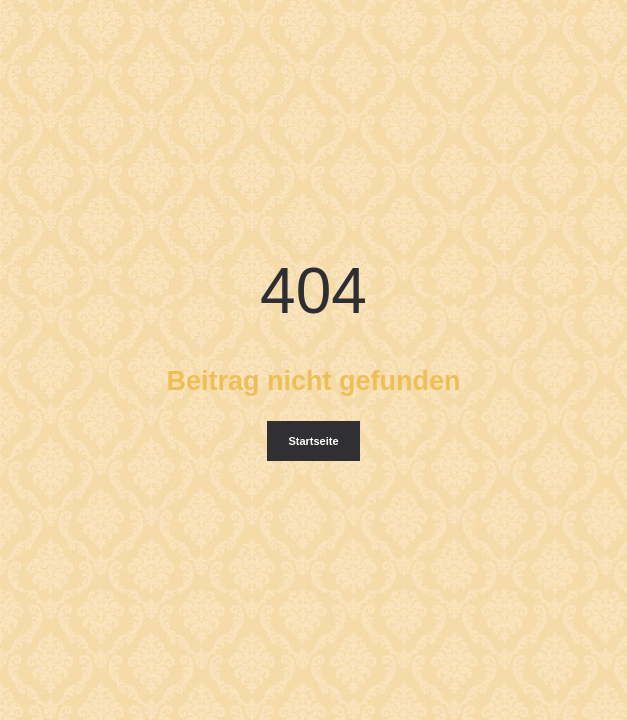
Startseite (313, 441)
